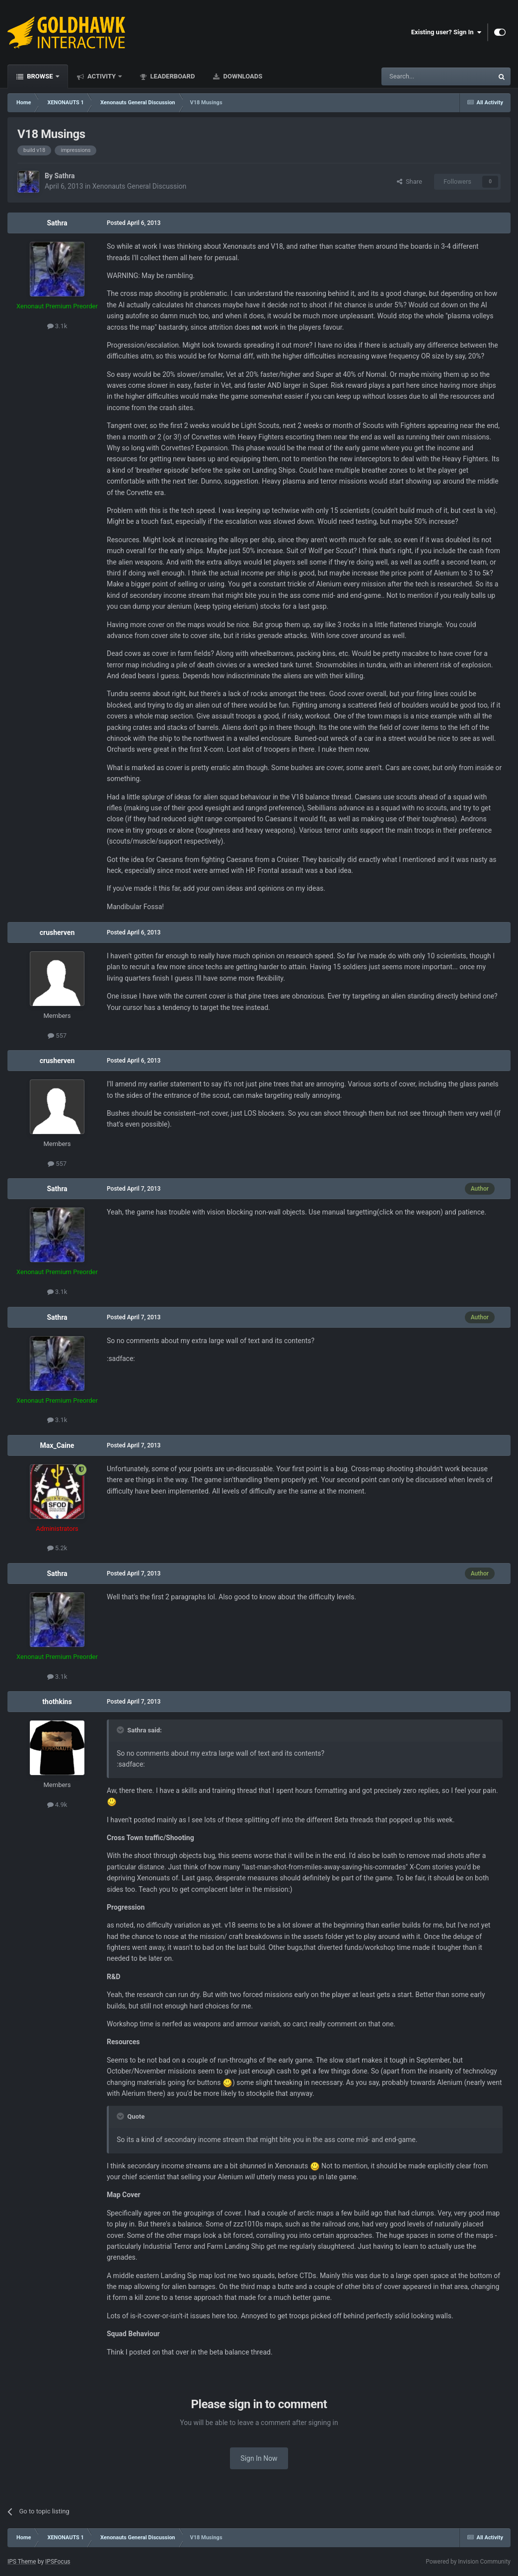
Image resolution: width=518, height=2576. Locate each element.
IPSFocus (57, 2561)
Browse (40, 76)
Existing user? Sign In (446, 32)
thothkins (57, 1702)
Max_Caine (57, 1445)
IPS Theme (21, 2561)
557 (57, 1035)
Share (409, 181)
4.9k (57, 1804)
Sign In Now (258, 2458)
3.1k (57, 326)
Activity (102, 76)
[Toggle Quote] (121, 1730)
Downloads (242, 76)
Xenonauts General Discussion (139, 186)
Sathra (64, 176)
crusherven (57, 932)
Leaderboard (171, 76)
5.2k (57, 1548)
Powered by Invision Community (468, 2561)
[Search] (413, 76)
